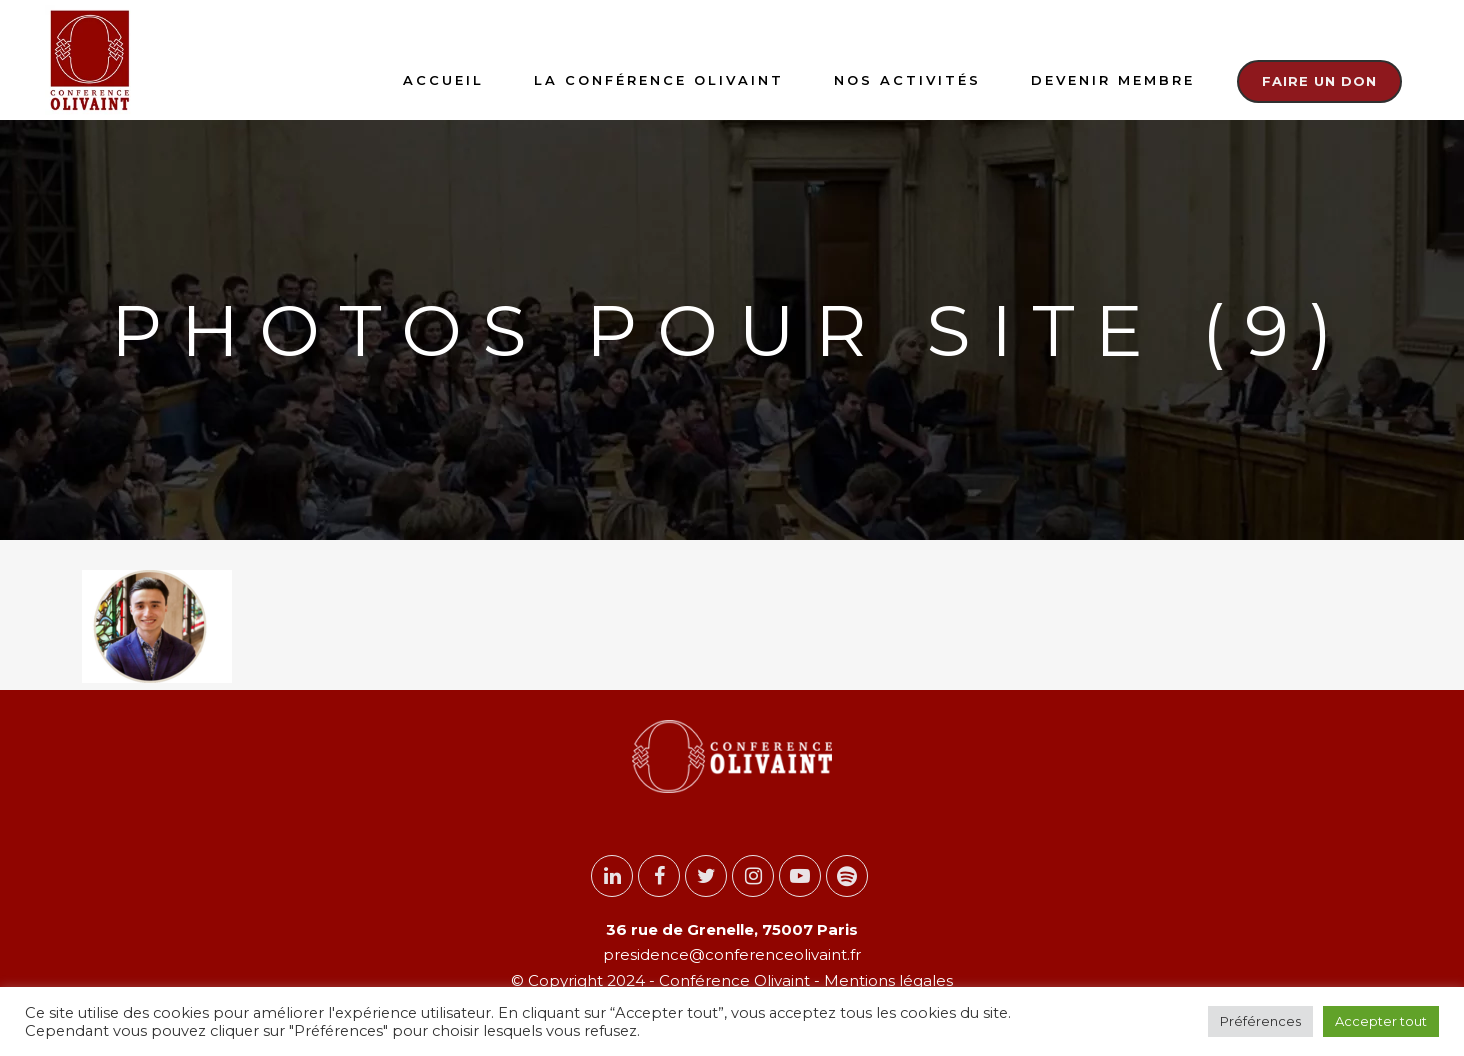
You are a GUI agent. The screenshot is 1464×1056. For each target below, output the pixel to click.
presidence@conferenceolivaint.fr (732, 954)
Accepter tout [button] (1381, 1021)
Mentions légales (886, 980)
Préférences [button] (1260, 1021)
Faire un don (1319, 81)
